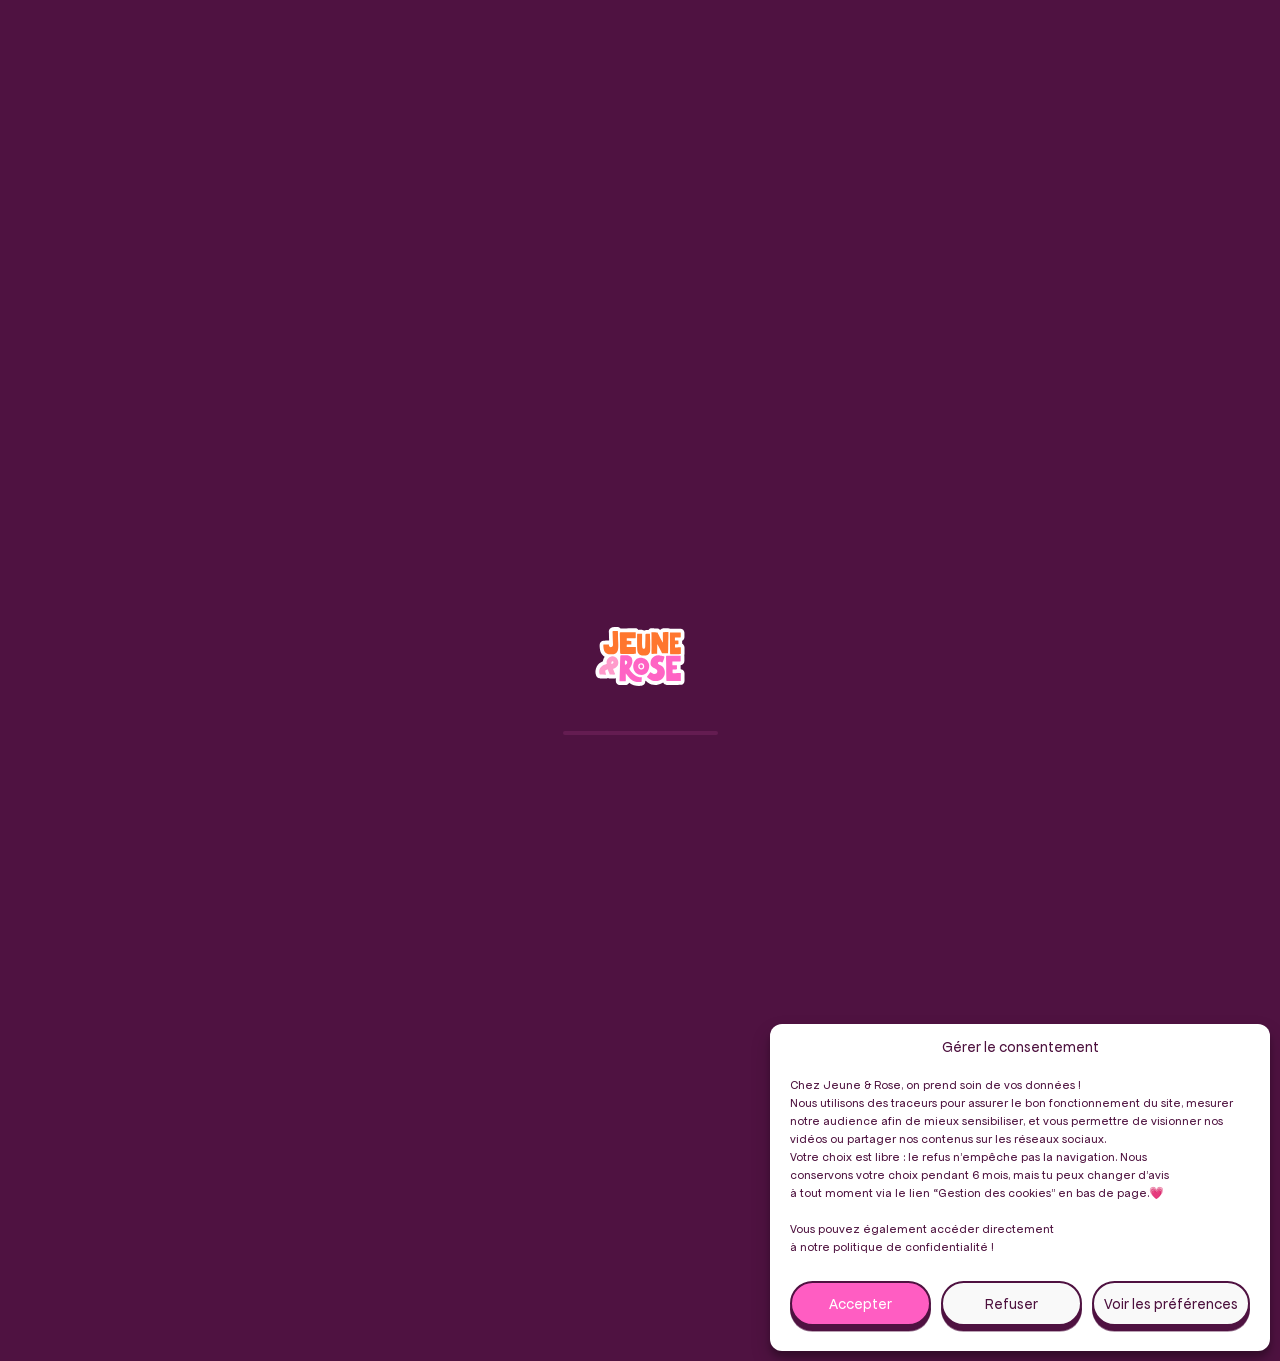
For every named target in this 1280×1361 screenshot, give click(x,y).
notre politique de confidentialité (894, 1246)
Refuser (1011, 1304)
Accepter (860, 1304)
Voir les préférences (1171, 1304)
